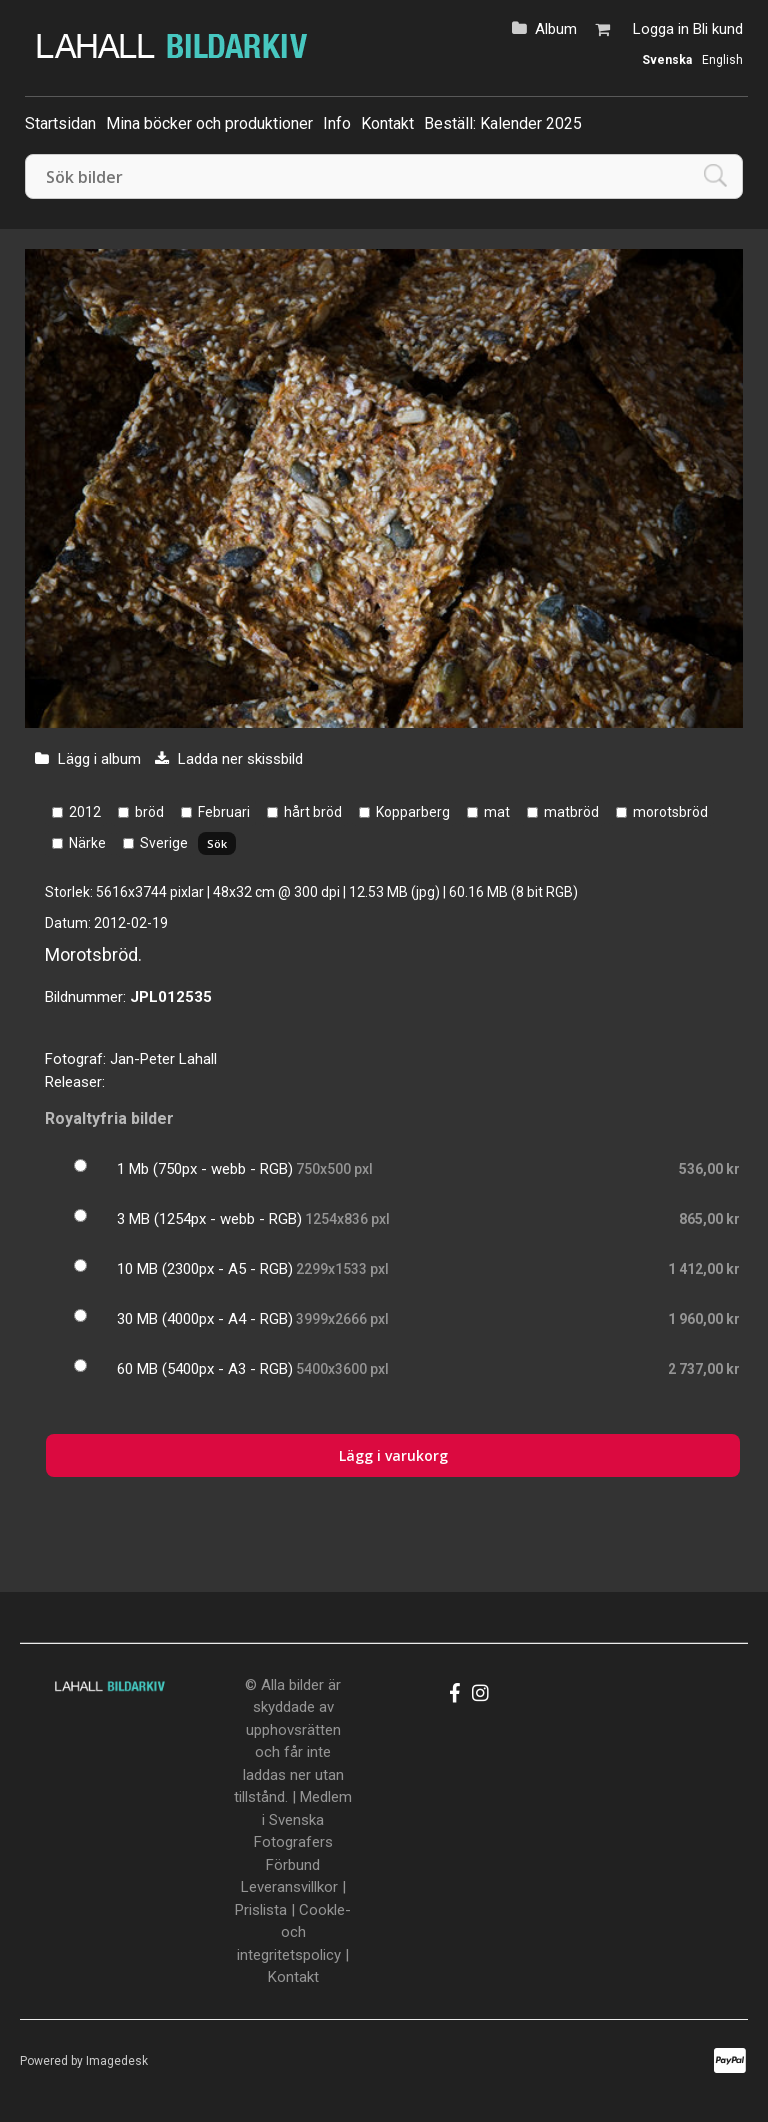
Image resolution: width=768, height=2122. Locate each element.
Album (556, 29)
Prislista (261, 1910)
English (722, 60)
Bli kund (718, 29)
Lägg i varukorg (393, 1455)
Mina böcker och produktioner (209, 123)
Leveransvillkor (289, 1887)
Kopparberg (413, 812)
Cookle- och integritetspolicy (294, 1932)
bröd (149, 812)
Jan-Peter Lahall (163, 1059)
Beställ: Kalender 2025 (503, 123)
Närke (87, 843)
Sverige (164, 843)
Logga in (661, 29)
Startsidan (60, 123)
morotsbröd (670, 812)
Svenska (667, 60)
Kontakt (387, 123)
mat (497, 812)
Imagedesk (117, 2061)
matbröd (571, 812)
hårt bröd (313, 812)
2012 (85, 812)
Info (337, 123)
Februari (224, 812)
